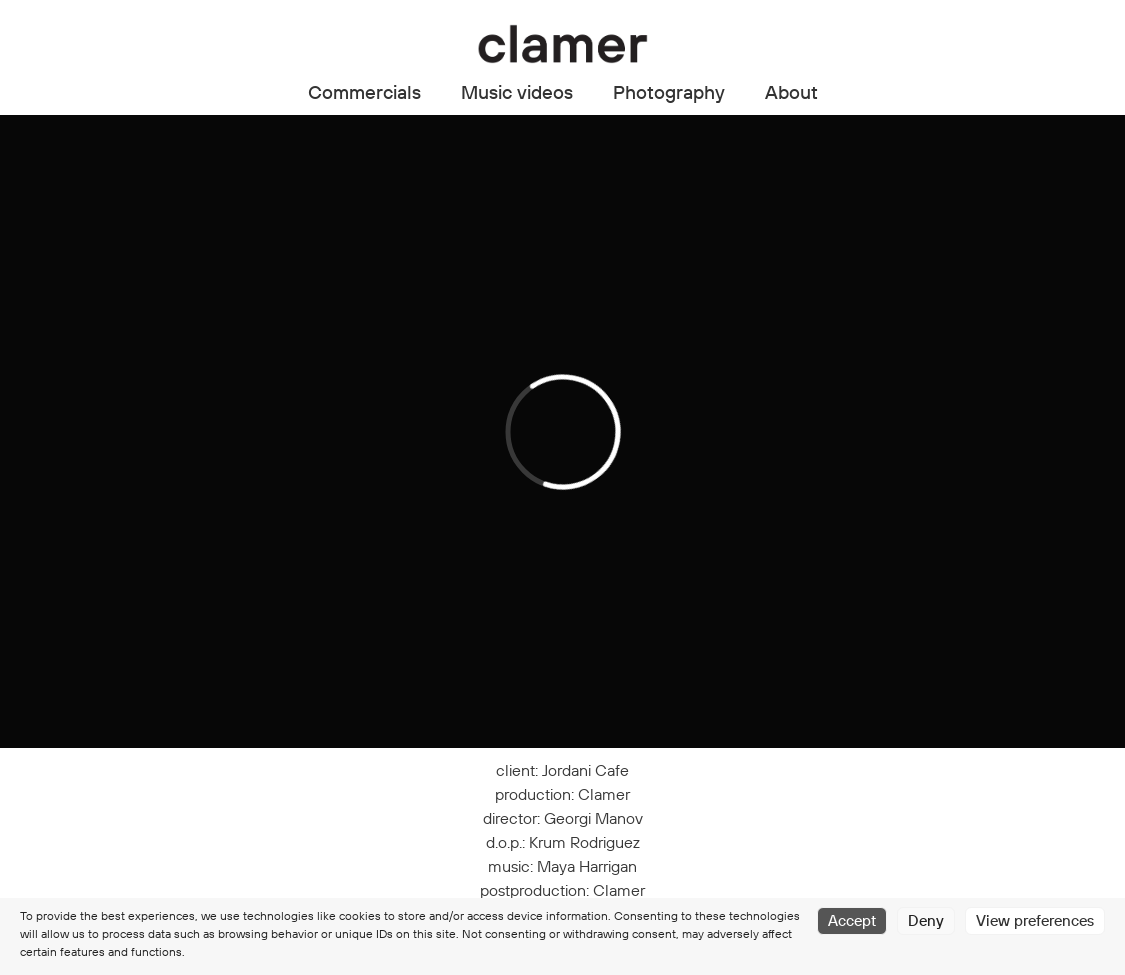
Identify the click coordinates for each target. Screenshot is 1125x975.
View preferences (1035, 920)
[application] (562, 431)
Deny (926, 920)
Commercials (364, 92)
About (791, 92)
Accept (852, 920)
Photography (669, 92)
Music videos (517, 92)
